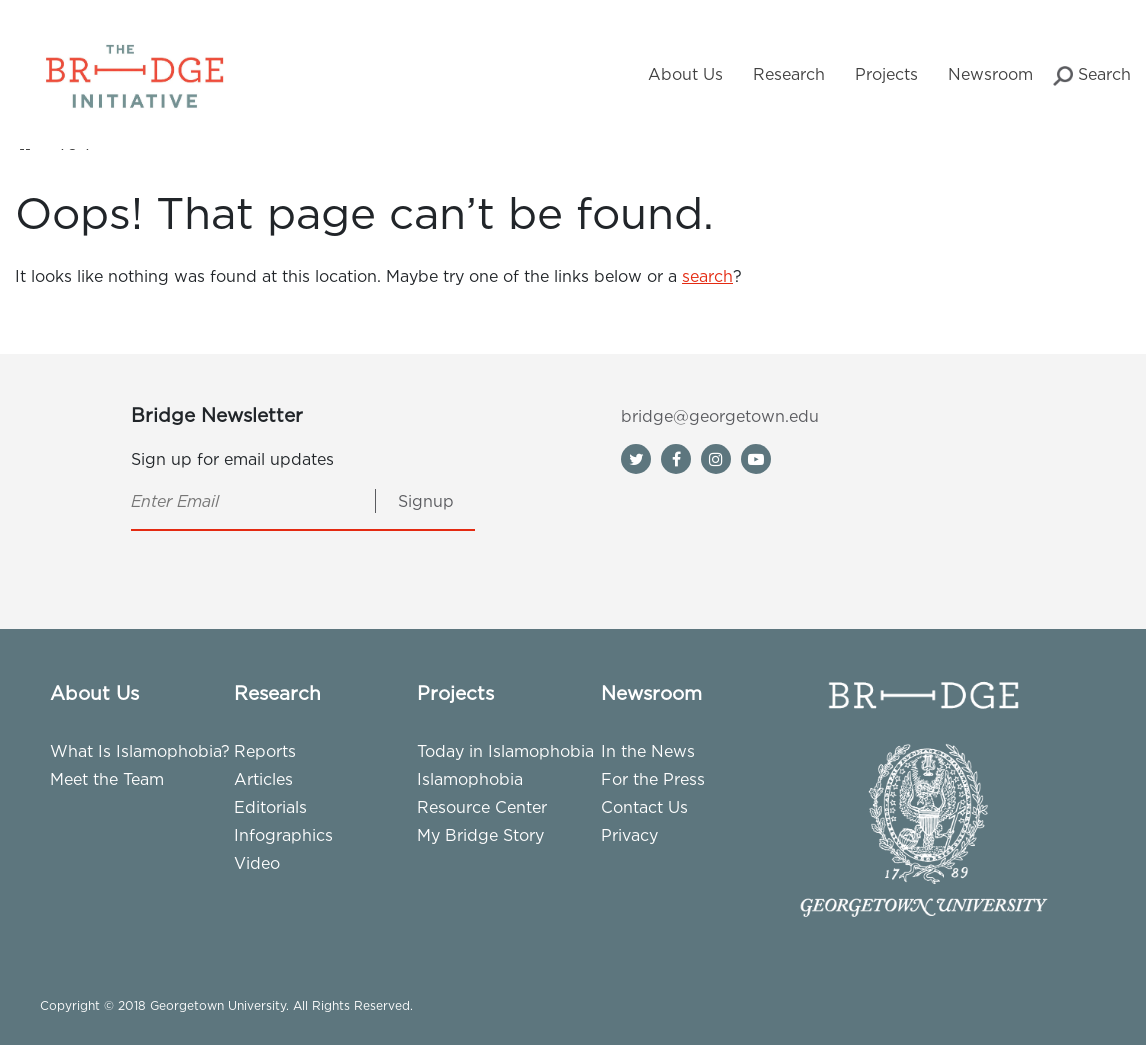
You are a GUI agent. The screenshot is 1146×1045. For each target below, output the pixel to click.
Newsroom (990, 74)
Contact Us (644, 807)
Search (1092, 75)
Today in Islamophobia (505, 751)
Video (257, 863)
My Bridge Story (480, 835)
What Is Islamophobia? (140, 751)
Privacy (629, 835)
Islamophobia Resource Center (482, 793)
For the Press (653, 779)
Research (789, 74)
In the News (648, 751)
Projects (886, 74)
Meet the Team (107, 779)
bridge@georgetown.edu (720, 416)
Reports (265, 751)
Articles (263, 779)
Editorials (270, 807)
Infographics (283, 835)
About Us (685, 74)
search (707, 276)
